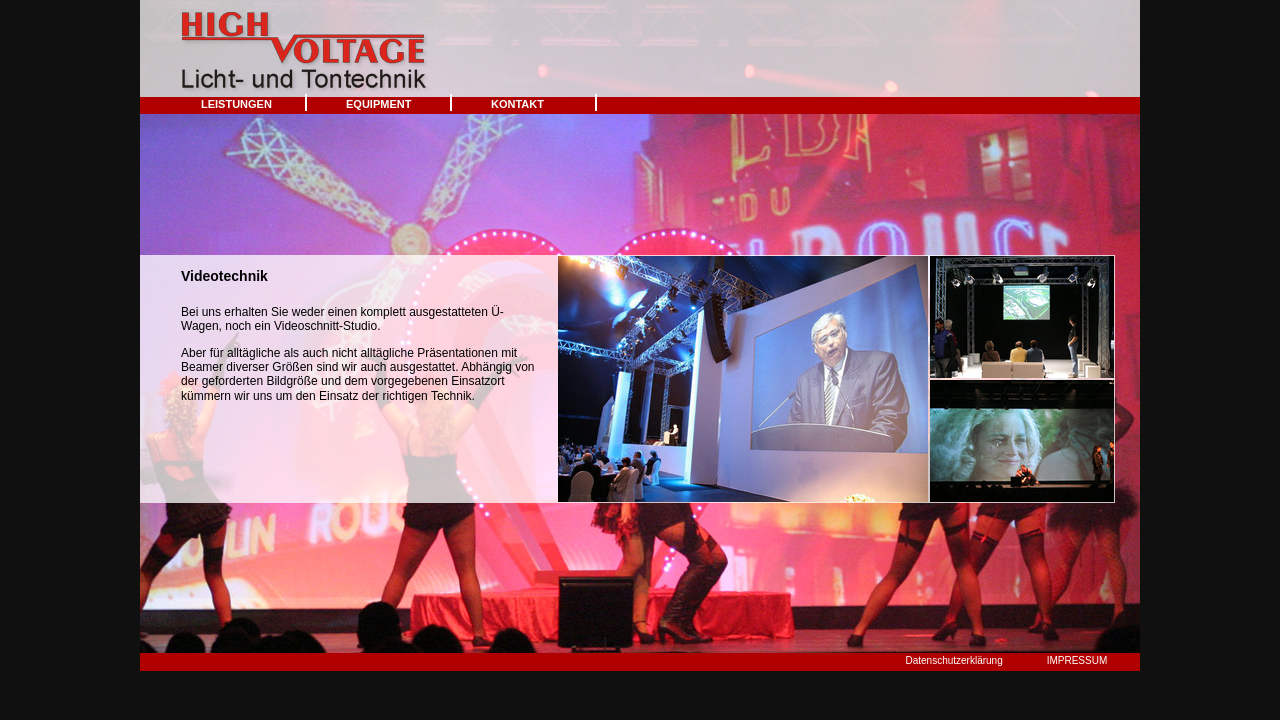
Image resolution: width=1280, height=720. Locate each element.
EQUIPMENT (378, 104)
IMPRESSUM (1077, 660)
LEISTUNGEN (236, 104)
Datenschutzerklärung (953, 660)
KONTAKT (517, 104)
